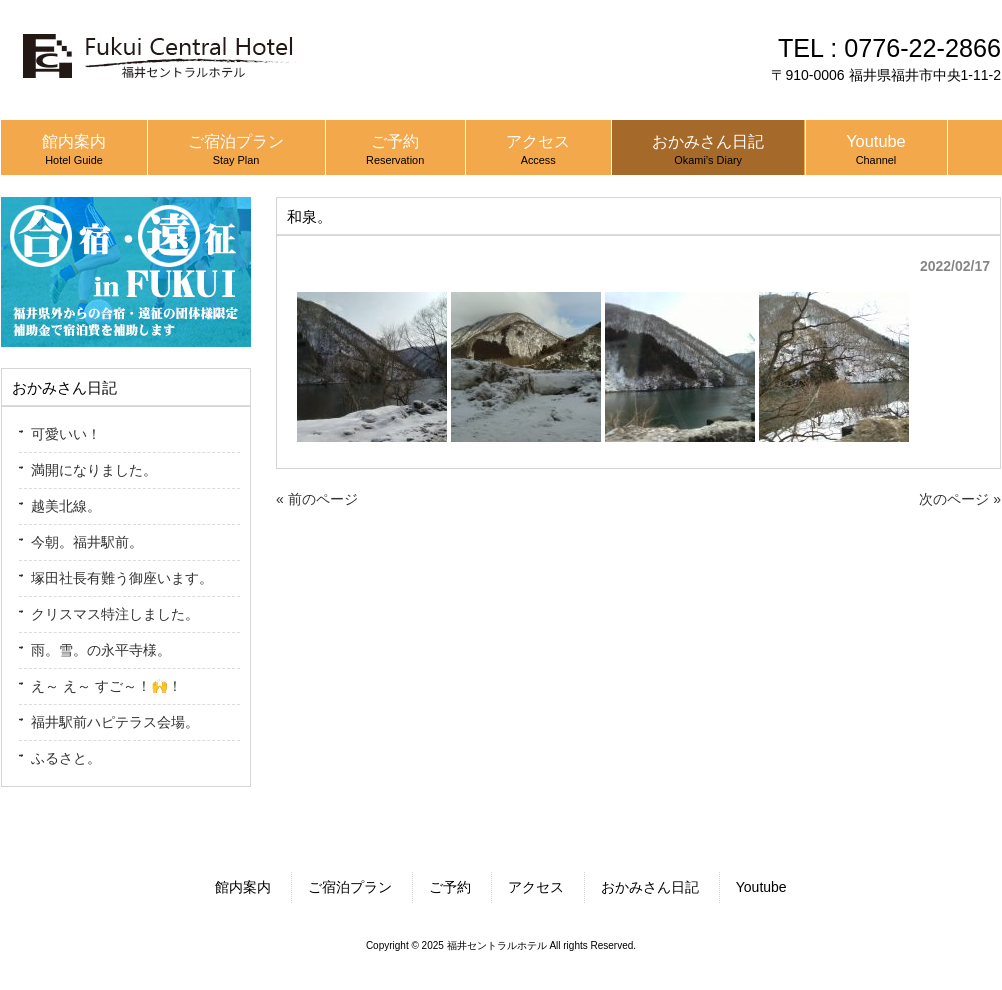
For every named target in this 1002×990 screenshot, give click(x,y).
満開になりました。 (94, 470)
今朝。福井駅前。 (87, 542)
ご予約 (450, 887)
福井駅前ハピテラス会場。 (115, 722)
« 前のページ (317, 499)
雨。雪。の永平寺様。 (101, 650)
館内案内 (243, 887)
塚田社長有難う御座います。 (122, 578)
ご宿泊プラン (350, 887)
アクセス (536, 887)
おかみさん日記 (650, 887)
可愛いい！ (66, 434)
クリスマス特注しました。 (115, 614)
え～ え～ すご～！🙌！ (106, 686)
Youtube (761, 887)
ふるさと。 (66, 758)
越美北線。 (66, 506)
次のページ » (960, 499)
